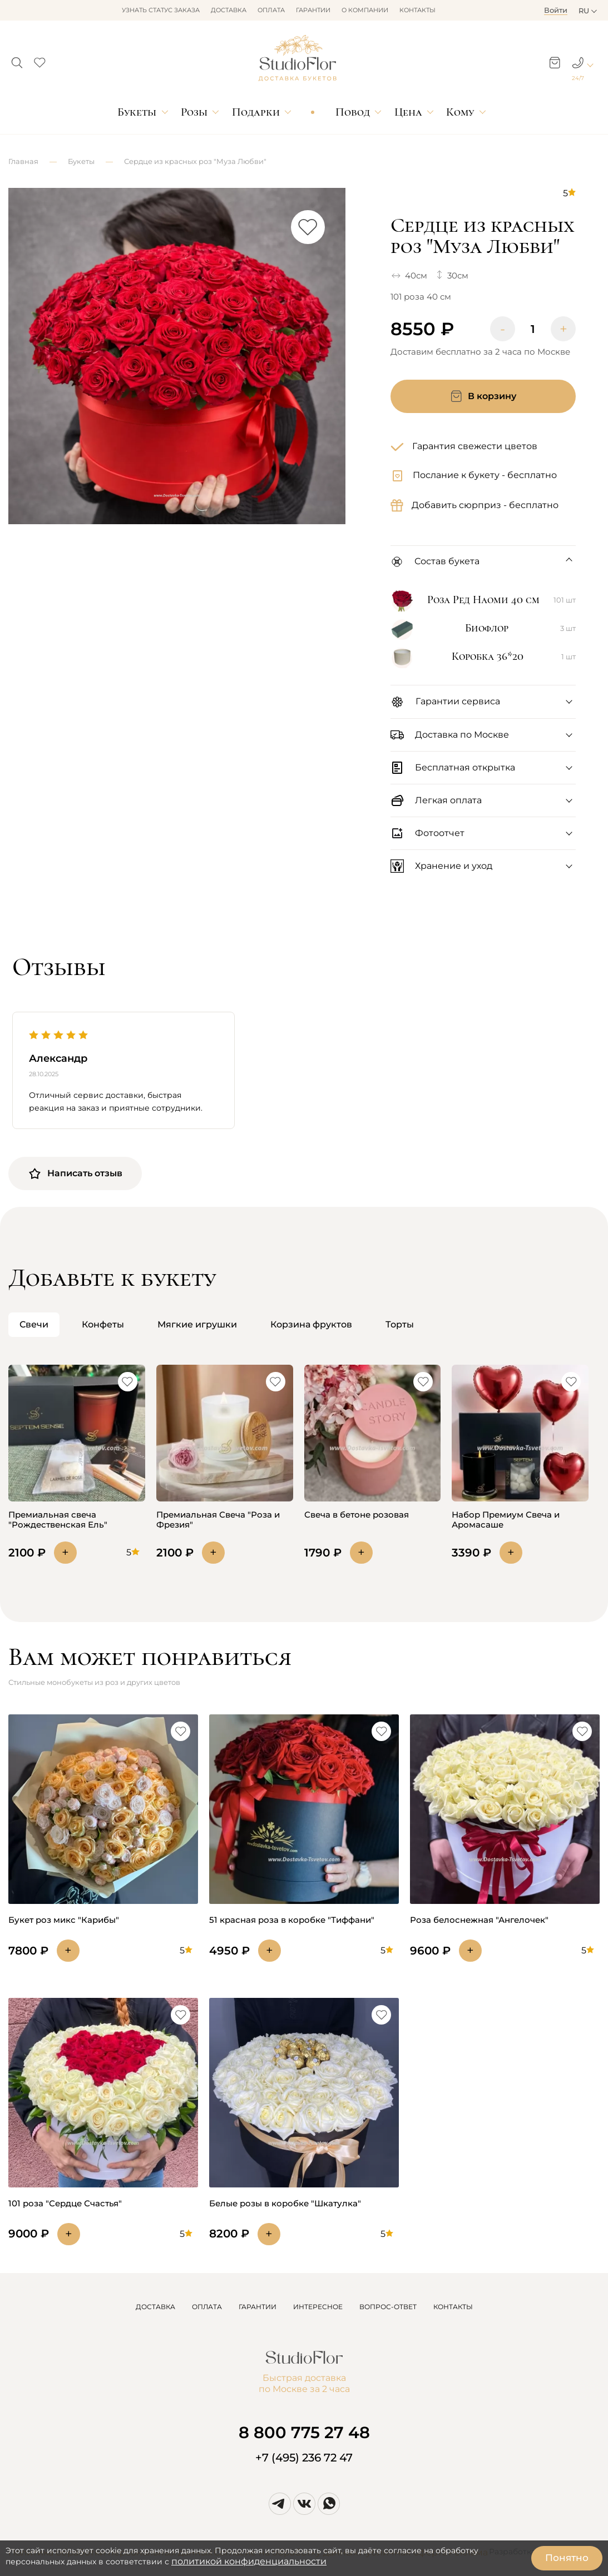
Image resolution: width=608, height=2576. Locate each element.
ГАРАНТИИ (257, 2307)
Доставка (228, 10)
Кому (460, 112)
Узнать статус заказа (161, 10)
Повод (352, 112)
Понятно (567, 2557)
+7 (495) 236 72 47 (304, 2457)
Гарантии (313, 10)
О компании (365, 10)
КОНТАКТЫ (453, 2307)
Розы (194, 112)
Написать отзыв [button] (75, 1173)
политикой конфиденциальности (249, 2561)
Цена (408, 112)
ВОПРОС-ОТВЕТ (388, 2307)
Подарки (256, 112)
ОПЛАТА (207, 2307)
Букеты (136, 112)
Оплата (271, 10)
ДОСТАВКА (155, 2307)
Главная (23, 161)
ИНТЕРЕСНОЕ (318, 2307)
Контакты (417, 10)
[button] (17, 59)
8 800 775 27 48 (304, 2432)
